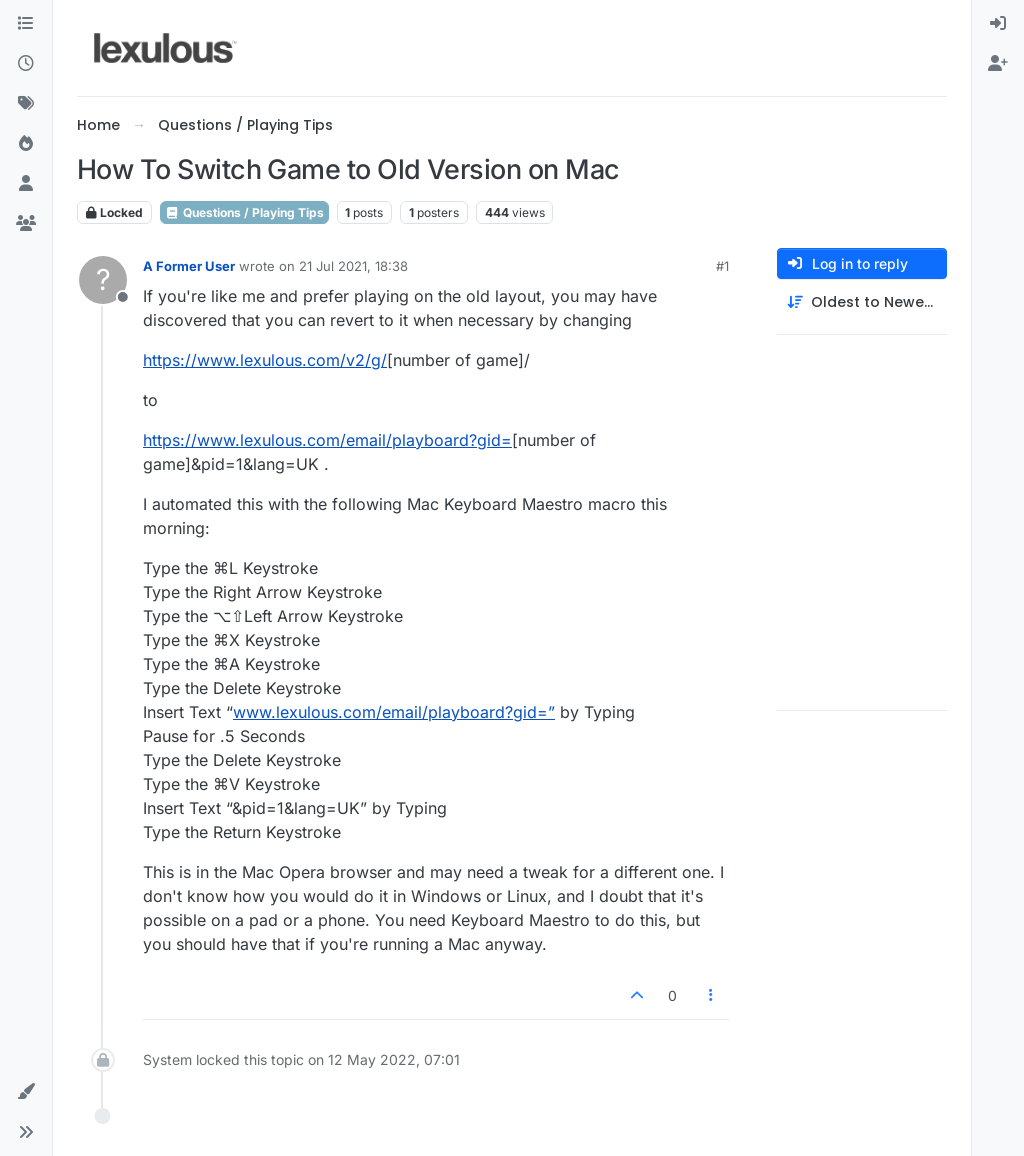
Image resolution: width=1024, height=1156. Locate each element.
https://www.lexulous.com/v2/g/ (265, 360)
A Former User (189, 266)
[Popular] (26, 144)
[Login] (998, 24)
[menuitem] (998, 24)
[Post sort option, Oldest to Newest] (862, 302)
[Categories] (26, 24)
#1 (722, 266)
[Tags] (26, 104)
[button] (26, 1092)
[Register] (998, 64)
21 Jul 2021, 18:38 (353, 266)
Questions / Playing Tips (244, 212)
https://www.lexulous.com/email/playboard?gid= (327, 440)
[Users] (26, 184)
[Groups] (26, 224)
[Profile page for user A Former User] (103, 280)
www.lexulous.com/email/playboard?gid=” (394, 712)
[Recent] (26, 64)
